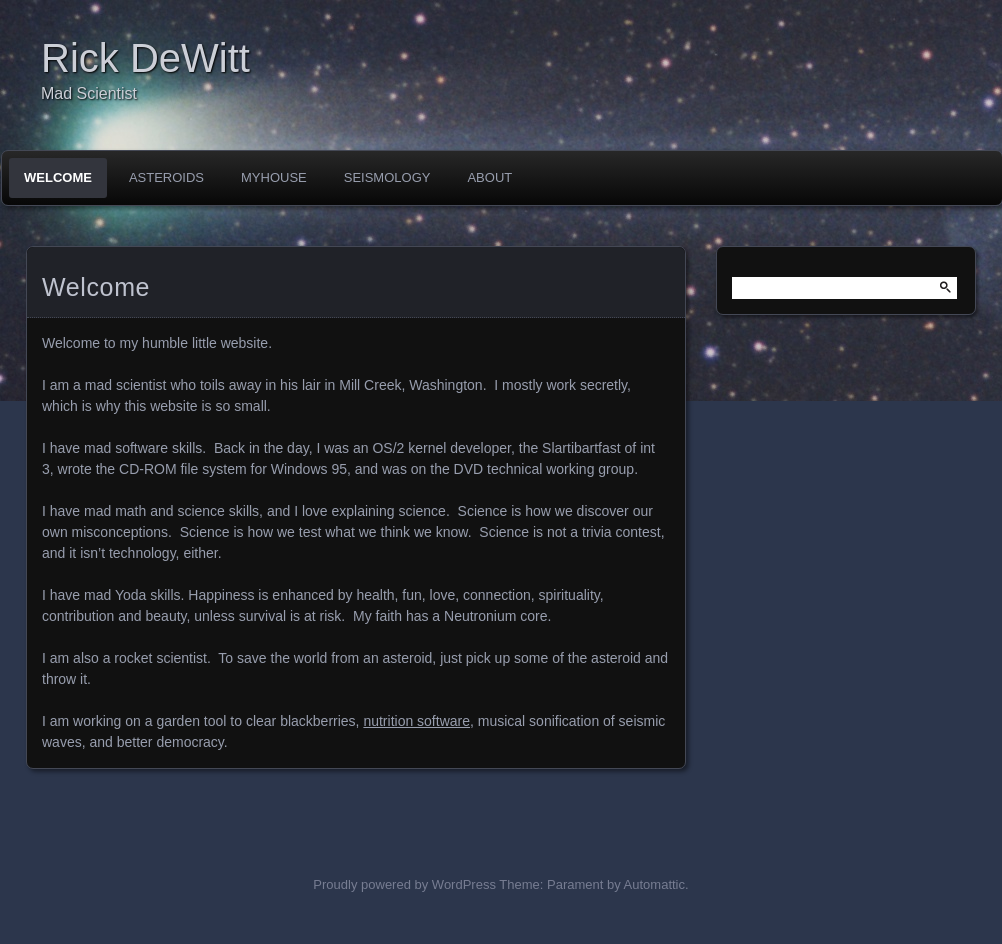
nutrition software (416, 721)
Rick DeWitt (145, 58)
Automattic (654, 884)
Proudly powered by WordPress (404, 884)
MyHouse (274, 177)
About (489, 177)
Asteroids (166, 177)
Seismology (387, 177)
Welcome (58, 177)
